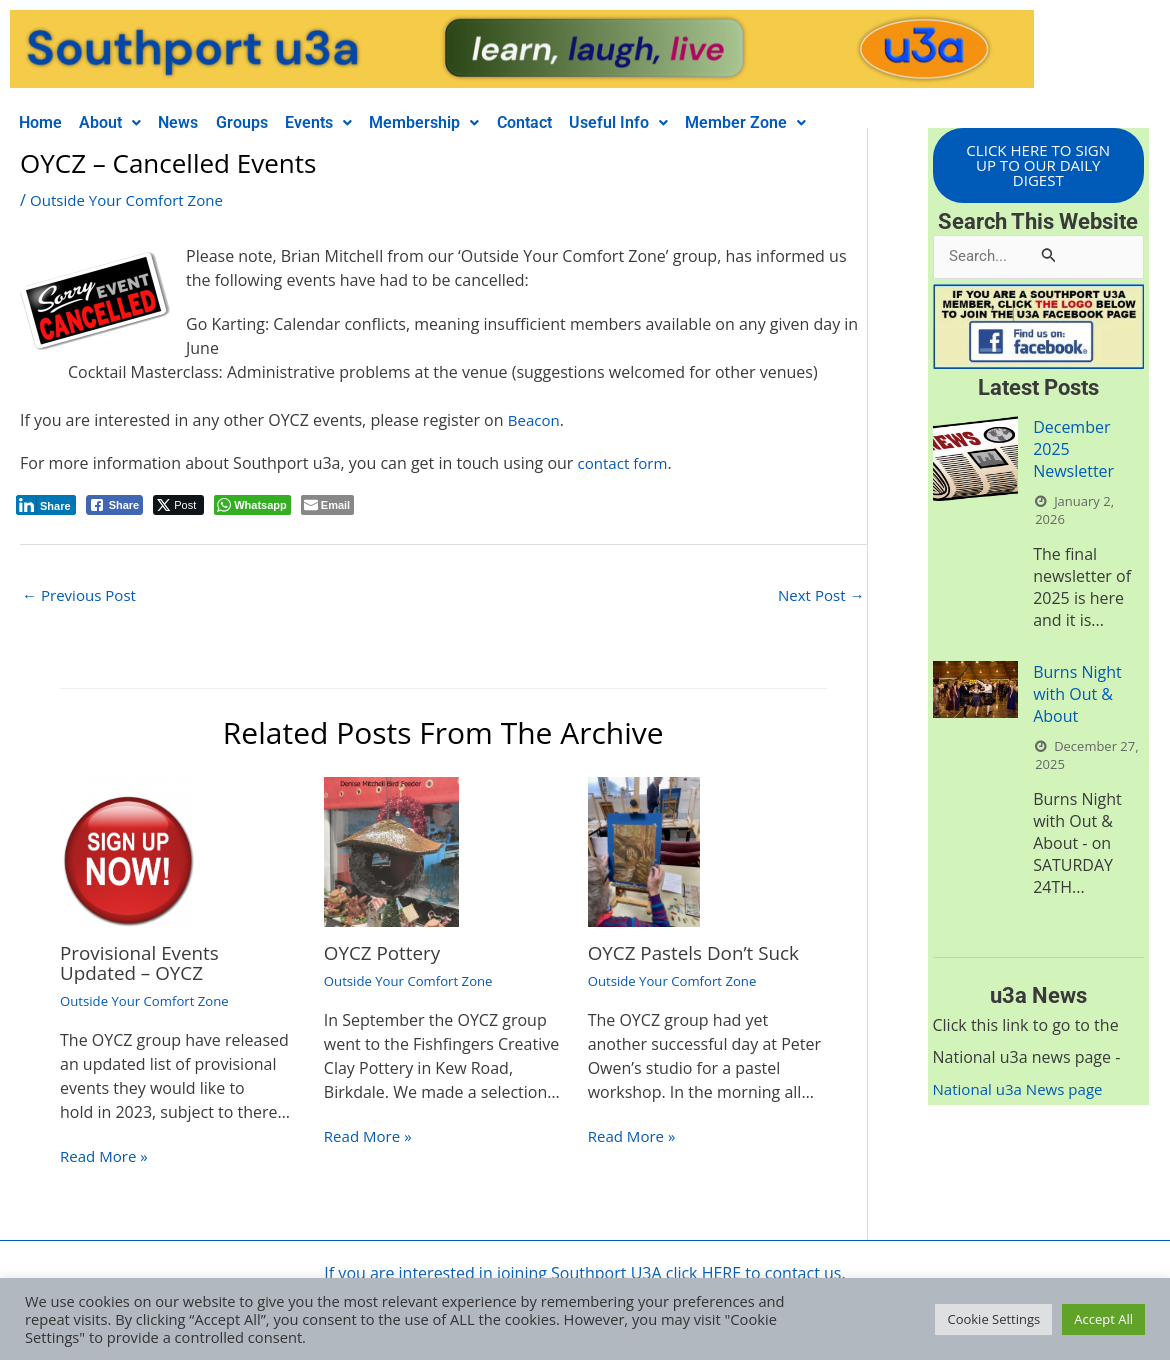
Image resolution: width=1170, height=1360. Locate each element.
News (195, 122)
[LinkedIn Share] (46, 505)
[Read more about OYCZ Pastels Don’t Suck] (644, 853)
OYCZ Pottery (386, 954)
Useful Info (668, 122)
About (120, 122)
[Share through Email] (327, 505)
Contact (567, 122)
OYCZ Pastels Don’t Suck (700, 954)
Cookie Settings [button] (993, 1319)
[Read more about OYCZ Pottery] (391, 853)
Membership (461, 122)
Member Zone (802, 122)
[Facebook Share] (115, 505)
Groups (265, 122)
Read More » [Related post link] (106, 1158)
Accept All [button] (1103, 1319)
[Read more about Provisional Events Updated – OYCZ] (127, 853)
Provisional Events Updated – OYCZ (144, 964)
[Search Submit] (1049, 258)
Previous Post (82, 596)
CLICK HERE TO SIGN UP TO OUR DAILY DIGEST (1038, 167)
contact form (626, 463)
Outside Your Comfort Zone (132, 200)
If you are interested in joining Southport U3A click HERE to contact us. (584, 1275)
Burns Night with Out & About (1077, 698)
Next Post (819, 596)
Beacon (535, 420)
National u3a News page (1023, 1093)
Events (348, 122)
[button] (120, 123)
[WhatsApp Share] (252, 505)
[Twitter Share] (178, 505)
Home (43, 122)
